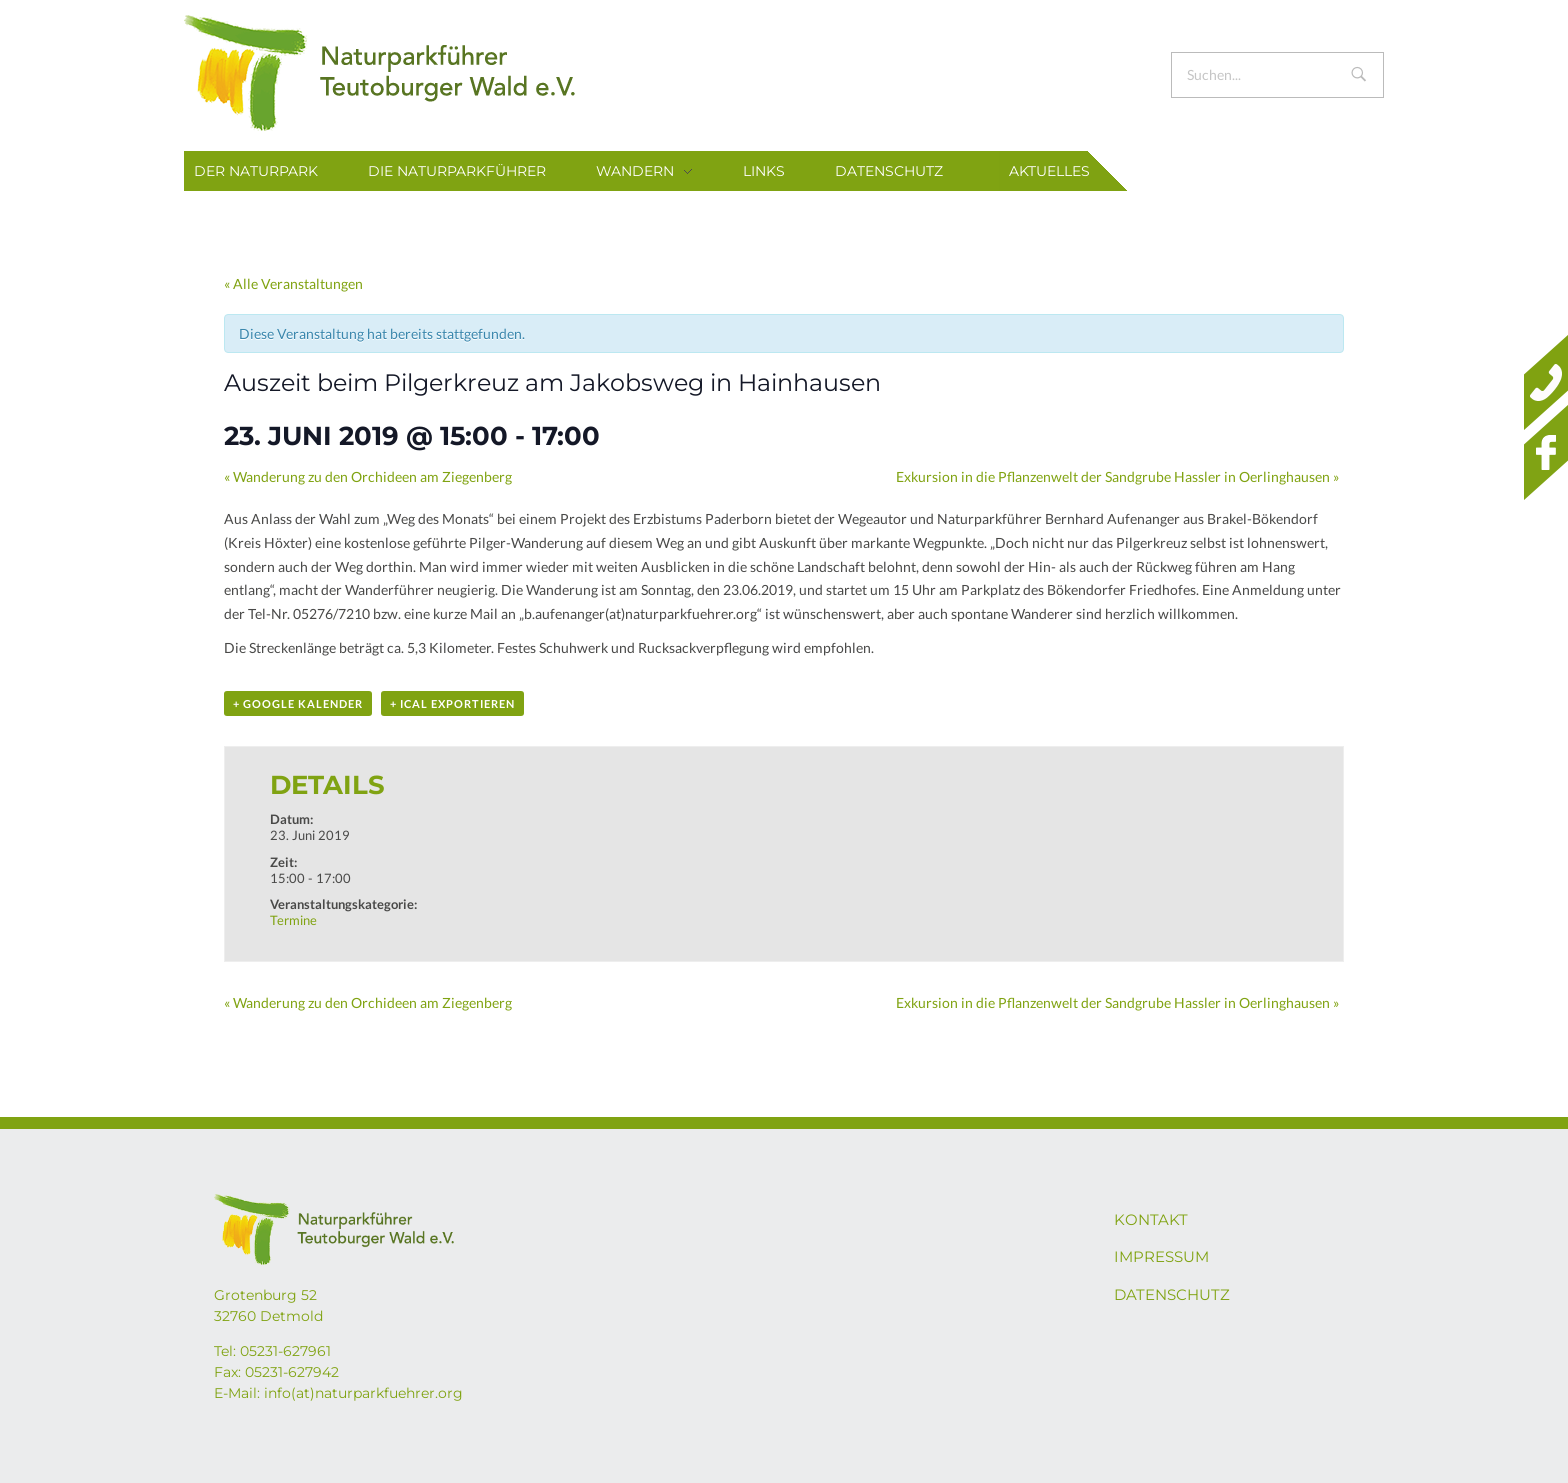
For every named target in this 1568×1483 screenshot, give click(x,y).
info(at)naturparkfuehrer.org (363, 1393)
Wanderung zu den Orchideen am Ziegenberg (368, 476)
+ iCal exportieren (452, 703)
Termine (293, 920)
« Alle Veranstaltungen (293, 283)
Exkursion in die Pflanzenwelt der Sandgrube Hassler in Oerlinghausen (1117, 476)
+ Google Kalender (298, 703)
